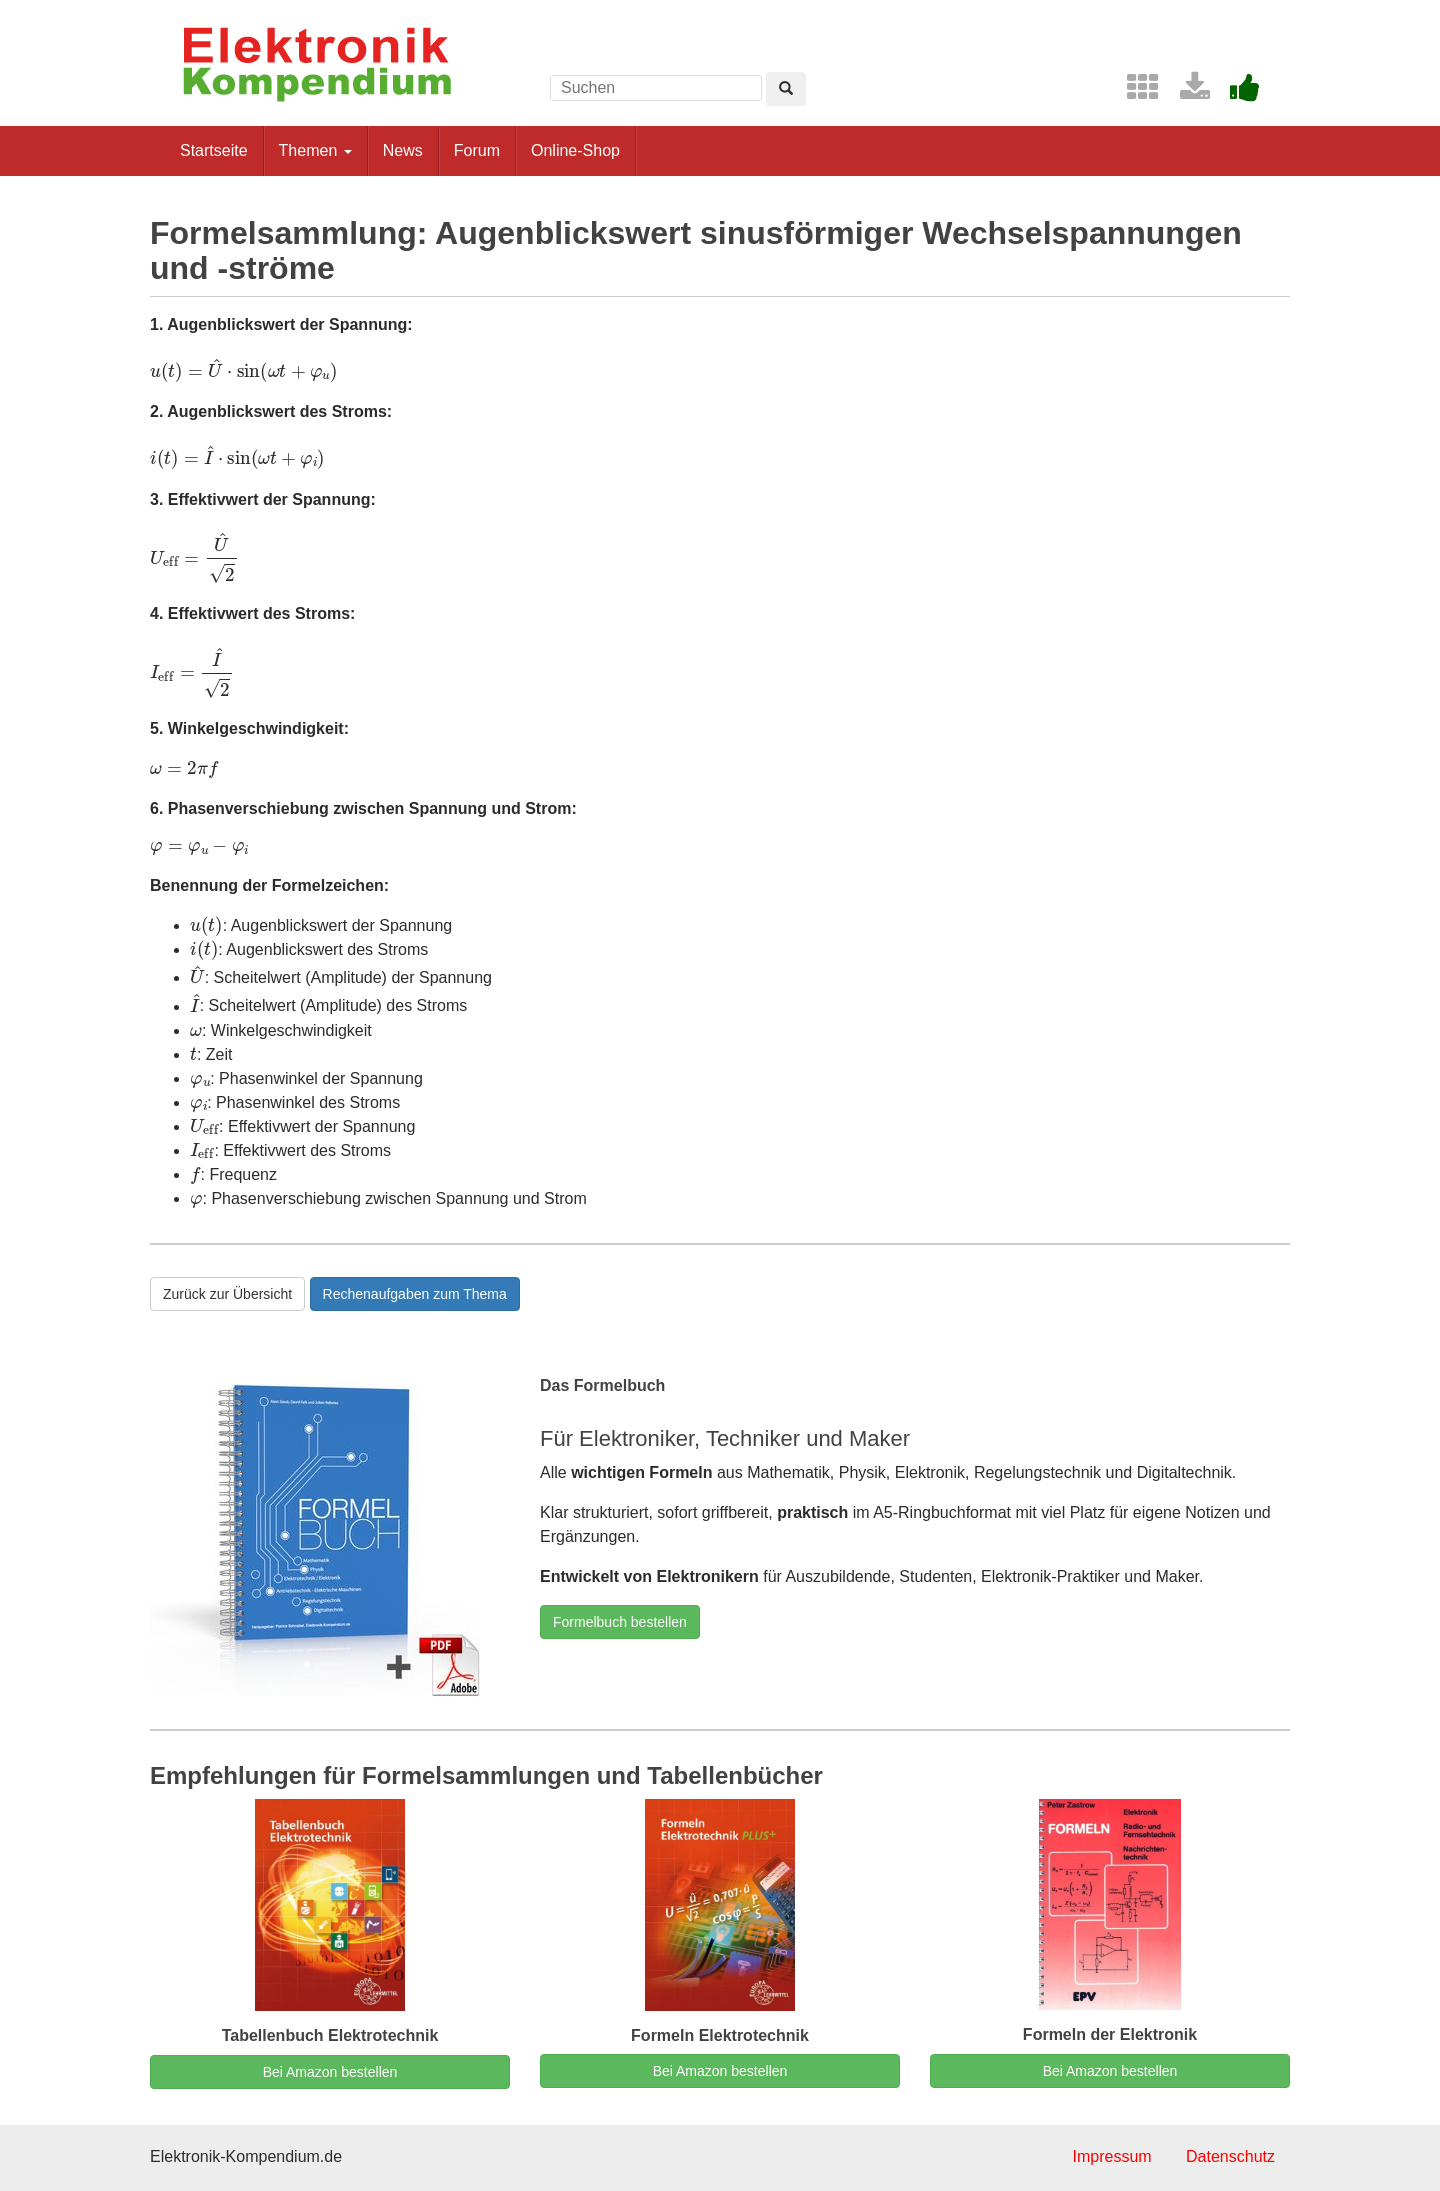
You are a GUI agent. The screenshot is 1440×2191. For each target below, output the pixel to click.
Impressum (1111, 2156)
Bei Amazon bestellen (330, 2072)
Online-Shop (575, 150)
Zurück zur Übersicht (227, 1294)
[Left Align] (786, 89)
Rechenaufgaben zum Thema (415, 1294)
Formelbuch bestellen (620, 1622)
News (403, 150)
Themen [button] (315, 150)
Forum (477, 150)
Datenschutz (1230, 2156)
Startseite (214, 150)
